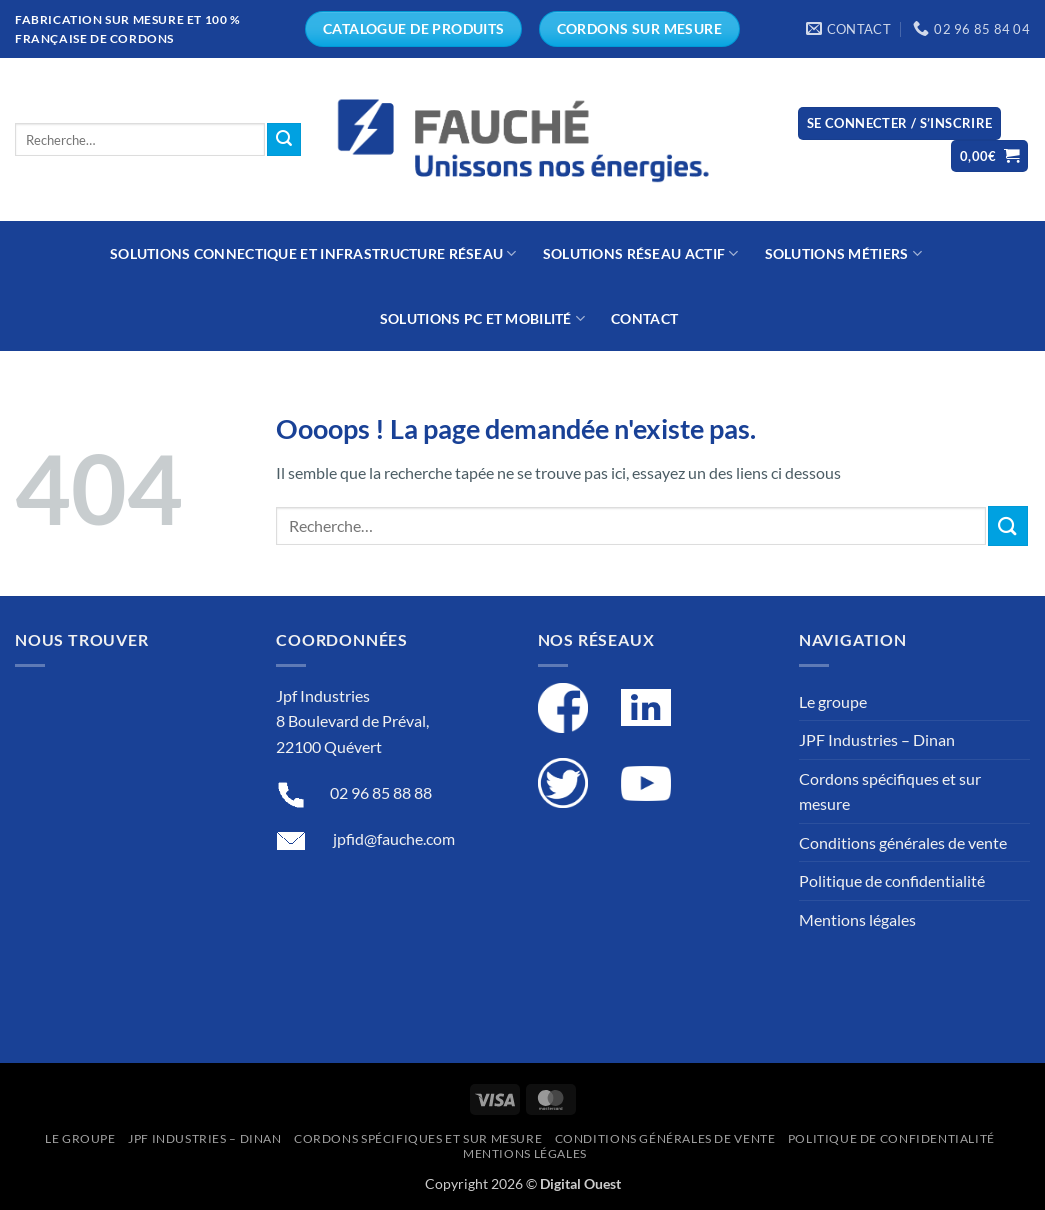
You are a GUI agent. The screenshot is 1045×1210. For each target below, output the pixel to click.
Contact (644, 318)
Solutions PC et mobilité (482, 318)
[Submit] (284, 140)
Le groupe (833, 701)
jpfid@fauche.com (394, 838)
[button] (900, 123)
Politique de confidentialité (892, 880)
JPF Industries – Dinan (877, 739)
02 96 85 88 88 (381, 792)
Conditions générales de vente (903, 842)
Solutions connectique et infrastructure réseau (313, 253)
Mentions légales (857, 919)
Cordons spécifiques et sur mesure (890, 791)
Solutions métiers (843, 253)
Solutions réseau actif (641, 253)
